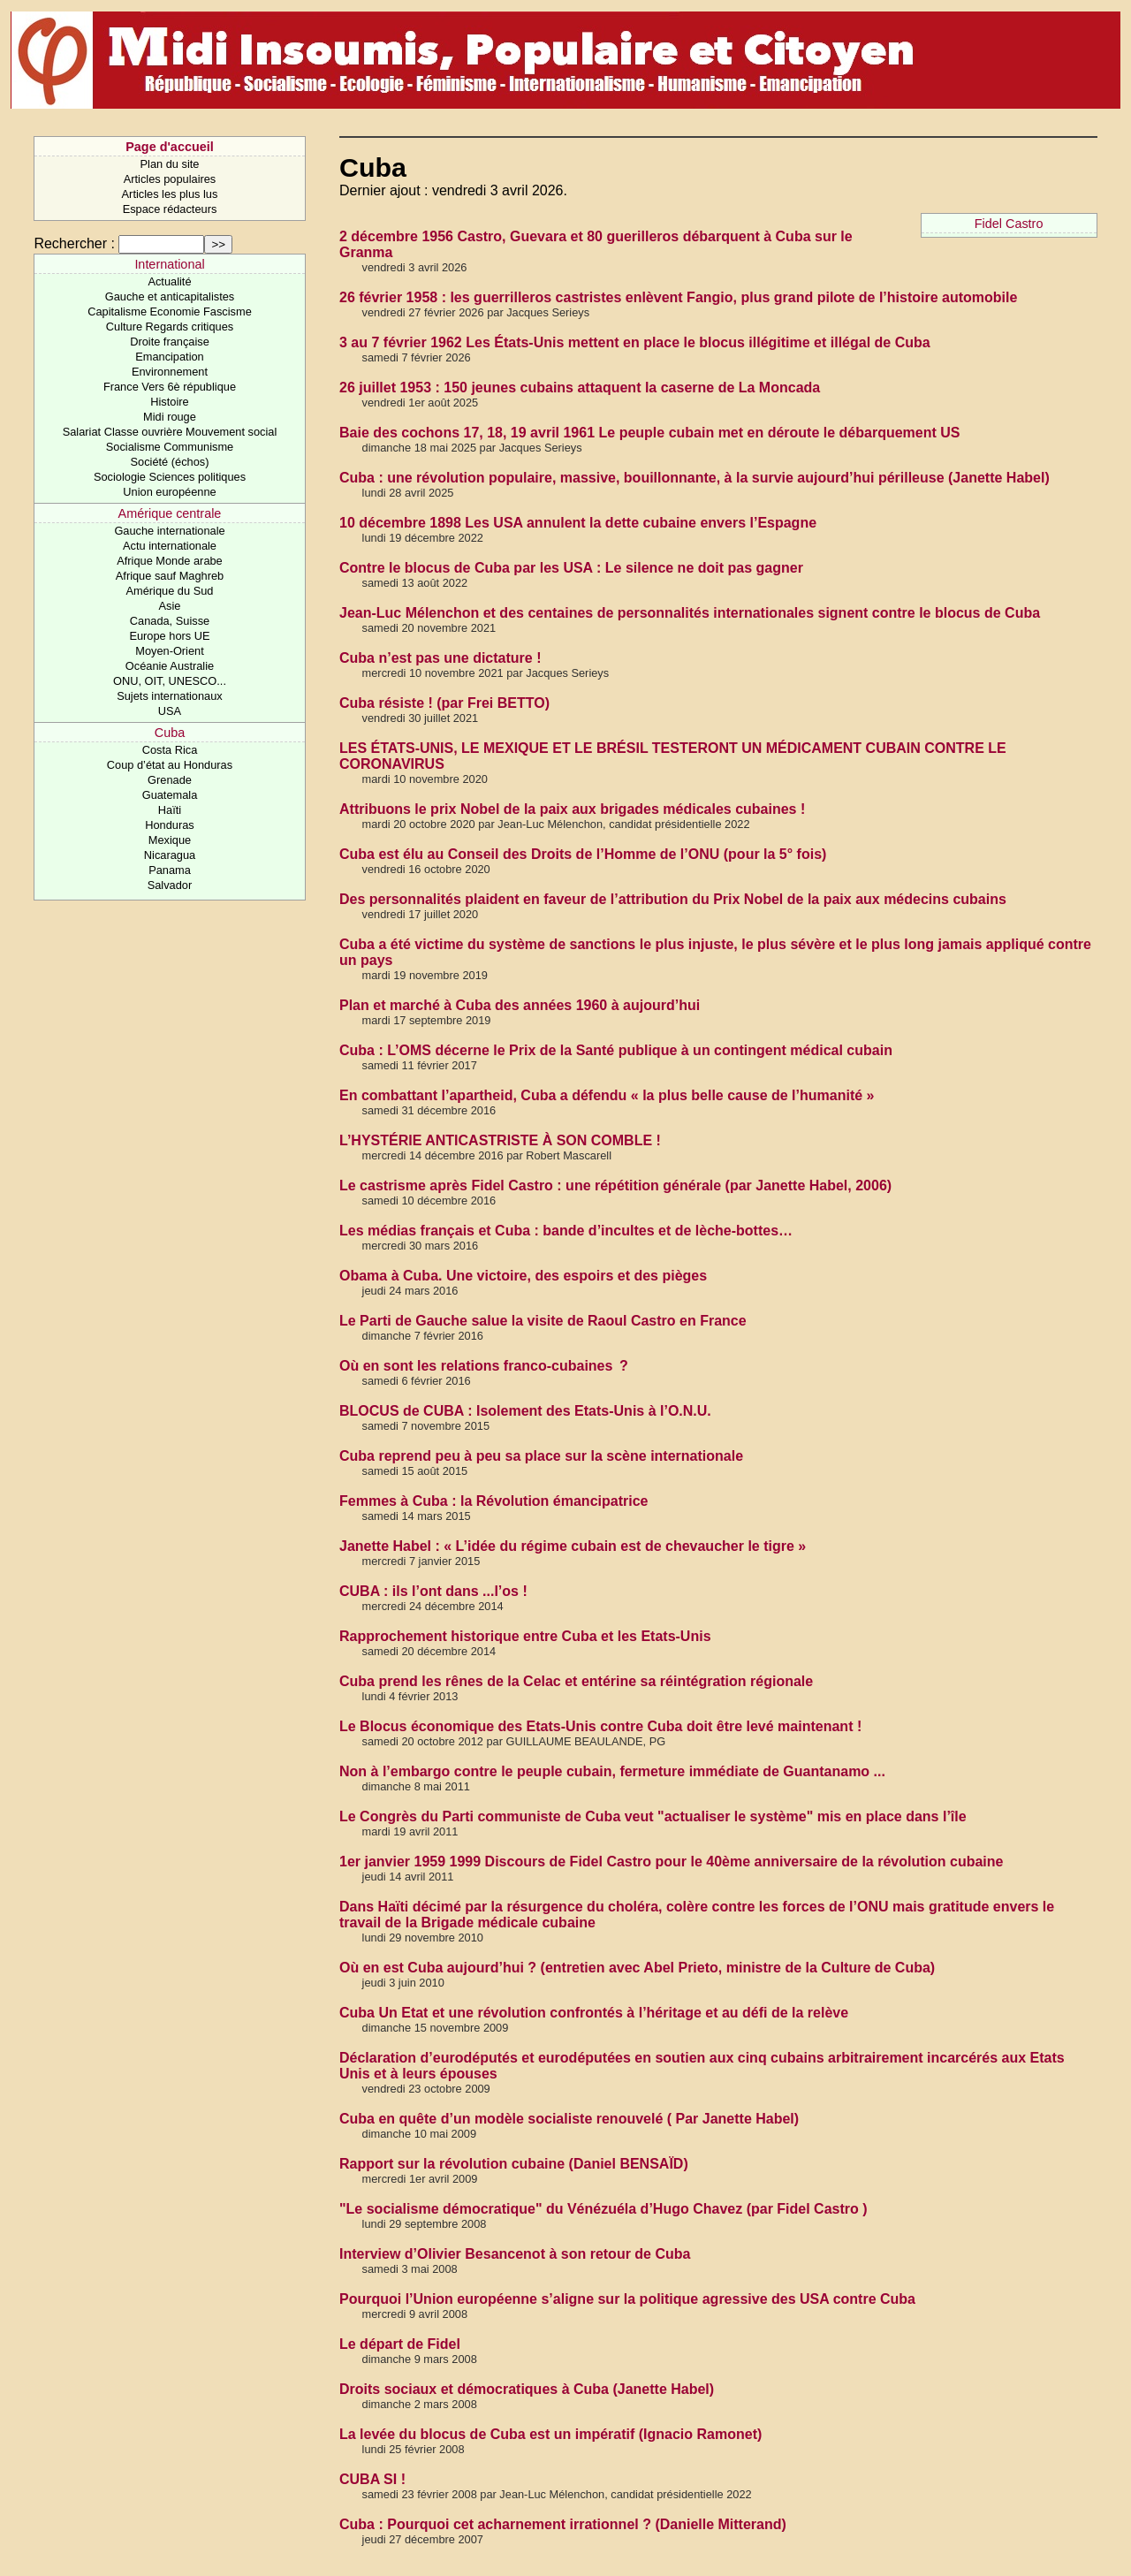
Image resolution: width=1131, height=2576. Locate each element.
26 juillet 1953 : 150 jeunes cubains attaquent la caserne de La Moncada (579, 387)
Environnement (170, 371)
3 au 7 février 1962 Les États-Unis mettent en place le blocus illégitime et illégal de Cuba (634, 342)
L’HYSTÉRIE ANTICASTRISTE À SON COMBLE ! (500, 1140)
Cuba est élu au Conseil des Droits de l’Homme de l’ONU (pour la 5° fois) (582, 854)
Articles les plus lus (170, 194)
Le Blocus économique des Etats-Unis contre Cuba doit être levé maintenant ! (600, 1726)
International (169, 264)
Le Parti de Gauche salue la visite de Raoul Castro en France (543, 1320)
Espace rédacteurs (170, 209)
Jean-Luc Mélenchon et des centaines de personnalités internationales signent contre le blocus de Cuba (689, 612)
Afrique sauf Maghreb (170, 575)
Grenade (170, 779)
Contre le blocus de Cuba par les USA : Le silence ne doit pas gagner (571, 567)
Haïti (169, 810)
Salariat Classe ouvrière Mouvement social (170, 431)
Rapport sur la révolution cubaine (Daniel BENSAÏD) (513, 2163)
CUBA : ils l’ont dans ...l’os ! (433, 1591)
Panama (169, 870)
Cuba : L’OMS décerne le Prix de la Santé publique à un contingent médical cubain (615, 1050)
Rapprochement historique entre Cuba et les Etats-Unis (525, 1636)
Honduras (169, 825)
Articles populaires (170, 179)
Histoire (169, 401)
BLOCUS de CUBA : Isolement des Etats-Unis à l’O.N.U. (525, 1410)
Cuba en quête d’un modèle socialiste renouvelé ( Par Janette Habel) (569, 2118)
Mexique (169, 840)
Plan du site (170, 164)
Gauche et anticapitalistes (170, 296)
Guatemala (170, 795)
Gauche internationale (169, 530)
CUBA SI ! (372, 2479)
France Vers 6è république (169, 386)
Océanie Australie (169, 665)
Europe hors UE (169, 635)
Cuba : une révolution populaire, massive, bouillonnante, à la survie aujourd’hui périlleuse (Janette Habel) (694, 477)
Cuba (170, 733)
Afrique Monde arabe (170, 560)
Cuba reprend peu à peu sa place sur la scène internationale (541, 1455)
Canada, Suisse (169, 620)
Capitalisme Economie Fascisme (169, 311)
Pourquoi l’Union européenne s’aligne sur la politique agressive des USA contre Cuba (627, 2298)
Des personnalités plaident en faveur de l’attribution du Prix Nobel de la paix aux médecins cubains (672, 899)
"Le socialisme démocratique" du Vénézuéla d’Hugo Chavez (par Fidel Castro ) (603, 2208)
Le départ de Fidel (399, 2344)
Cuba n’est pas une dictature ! (440, 657)
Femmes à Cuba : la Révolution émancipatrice (493, 1500)
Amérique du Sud (170, 590)
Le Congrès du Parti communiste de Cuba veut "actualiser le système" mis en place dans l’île (653, 1816)
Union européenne (169, 491)
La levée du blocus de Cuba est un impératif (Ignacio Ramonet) (550, 2434)
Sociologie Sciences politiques (170, 476)
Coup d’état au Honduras (169, 764)
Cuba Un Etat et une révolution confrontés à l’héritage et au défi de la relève (593, 2012)
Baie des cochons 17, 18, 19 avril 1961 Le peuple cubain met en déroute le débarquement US (649, 432)
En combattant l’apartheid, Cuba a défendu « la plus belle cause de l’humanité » (606, 1095)
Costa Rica (170, 749)
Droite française (169, 341)
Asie (170, 605)
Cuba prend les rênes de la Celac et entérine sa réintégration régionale (576, 1681)
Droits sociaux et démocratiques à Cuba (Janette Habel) (526, 2389)
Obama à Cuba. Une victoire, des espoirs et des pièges (523, 1275)
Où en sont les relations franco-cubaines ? (483, 1365)
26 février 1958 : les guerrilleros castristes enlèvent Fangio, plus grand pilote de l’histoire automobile (678, 297)
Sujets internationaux (170, 696)
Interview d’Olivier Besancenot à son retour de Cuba (514, 2253)
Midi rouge (169, 416)
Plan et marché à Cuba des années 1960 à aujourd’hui (519, 1005)
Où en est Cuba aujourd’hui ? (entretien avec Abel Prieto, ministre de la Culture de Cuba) (637, 1967)
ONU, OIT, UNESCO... (169, 681)
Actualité (169, 281)
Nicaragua (169, 855)
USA (169, 711)
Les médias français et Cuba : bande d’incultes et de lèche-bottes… (566, 1230)
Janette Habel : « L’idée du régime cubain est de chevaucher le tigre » (572, 1546)
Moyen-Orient (169, 650)
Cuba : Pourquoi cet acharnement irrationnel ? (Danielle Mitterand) (562, 2524)
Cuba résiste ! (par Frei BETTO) (444, 702)
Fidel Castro (1009, 224)
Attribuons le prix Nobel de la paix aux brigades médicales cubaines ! (572, 809)
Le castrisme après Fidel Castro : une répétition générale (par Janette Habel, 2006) (615, 1185)
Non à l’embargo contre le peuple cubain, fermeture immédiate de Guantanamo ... (612, 1771)
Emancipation (169, 356)
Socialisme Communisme (169, 446)
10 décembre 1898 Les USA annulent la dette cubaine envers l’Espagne (577, 522)
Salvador (170, 885)
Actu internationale (169, 545)
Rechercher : (74, 243)
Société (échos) (170, 461)
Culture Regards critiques (169, 326)
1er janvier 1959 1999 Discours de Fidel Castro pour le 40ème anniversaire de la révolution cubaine (671, 1861)
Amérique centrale (170, 513)
